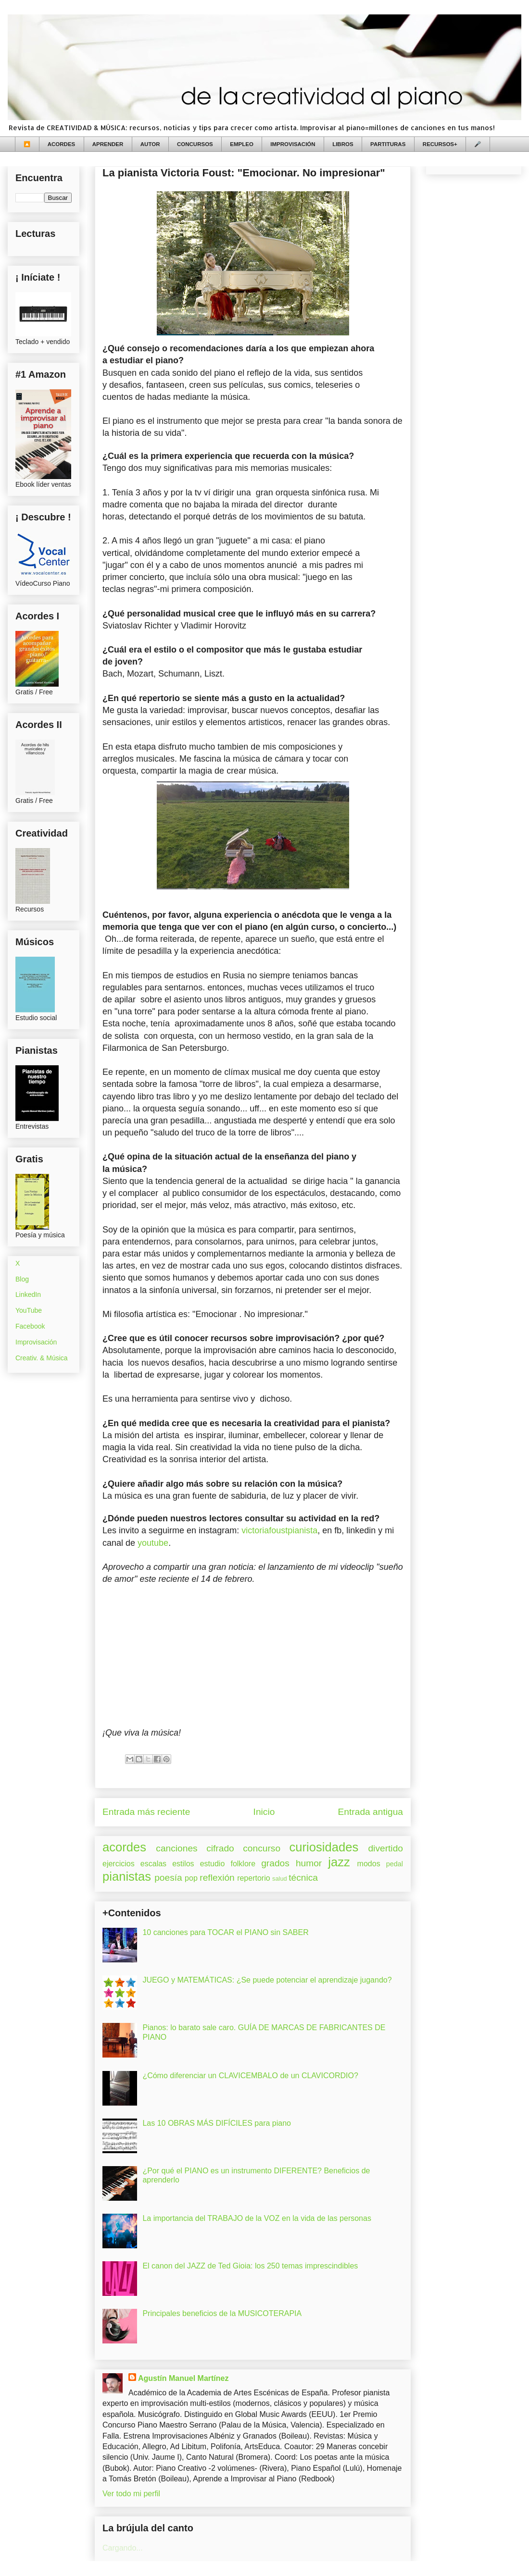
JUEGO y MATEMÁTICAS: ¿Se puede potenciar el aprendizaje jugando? (266, 1980)
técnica (303, 1878)
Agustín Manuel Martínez (183, 2378)
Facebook (30, 1326)
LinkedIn (28, 1294)
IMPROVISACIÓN (292, 144)
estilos (183, 1864)
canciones (176, 1848)
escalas (153, 1864)
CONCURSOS (195, 144)
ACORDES (62, 144)
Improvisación (36, 1342)
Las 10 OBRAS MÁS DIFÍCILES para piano (216, 2123)
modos (368, 1864)
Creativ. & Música (41, 1358)
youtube (153, 1543)
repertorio (253, 1878)
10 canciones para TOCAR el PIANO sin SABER (225, 1932)
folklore (242, 1864)
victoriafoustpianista (279, 1530)
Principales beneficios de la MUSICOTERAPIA (222, 2313)
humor (309, 1863)
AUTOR (150, 144)
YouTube (28, 1310)
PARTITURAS (387, 144)
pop (191, 1878)
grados (275, 1863)
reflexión (217, 1878)
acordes (124, 1847)
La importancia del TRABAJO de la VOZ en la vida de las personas (256, 2218)
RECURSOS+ (440, 144)
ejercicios (118, 1864)
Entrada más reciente (146, 1812)
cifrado (220, 1848)
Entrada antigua (370, 1812)
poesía (168, 1878)
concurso (261, 1848)
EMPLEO (241, 144)
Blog (22, 1279)
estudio (212, 1864)
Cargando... (122, 2548)
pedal (394, 1864)
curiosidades (324, 1847)
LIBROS (342, 144)
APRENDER (108, 144)
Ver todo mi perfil (131, 2494)
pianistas (126, 1876)
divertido (385, 1848)
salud (279, 1878)
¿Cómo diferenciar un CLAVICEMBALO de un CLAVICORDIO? (250, 2075)
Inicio (264, 1812)
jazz (339, 1862)
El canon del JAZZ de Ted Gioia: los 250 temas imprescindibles (250, 2266)
